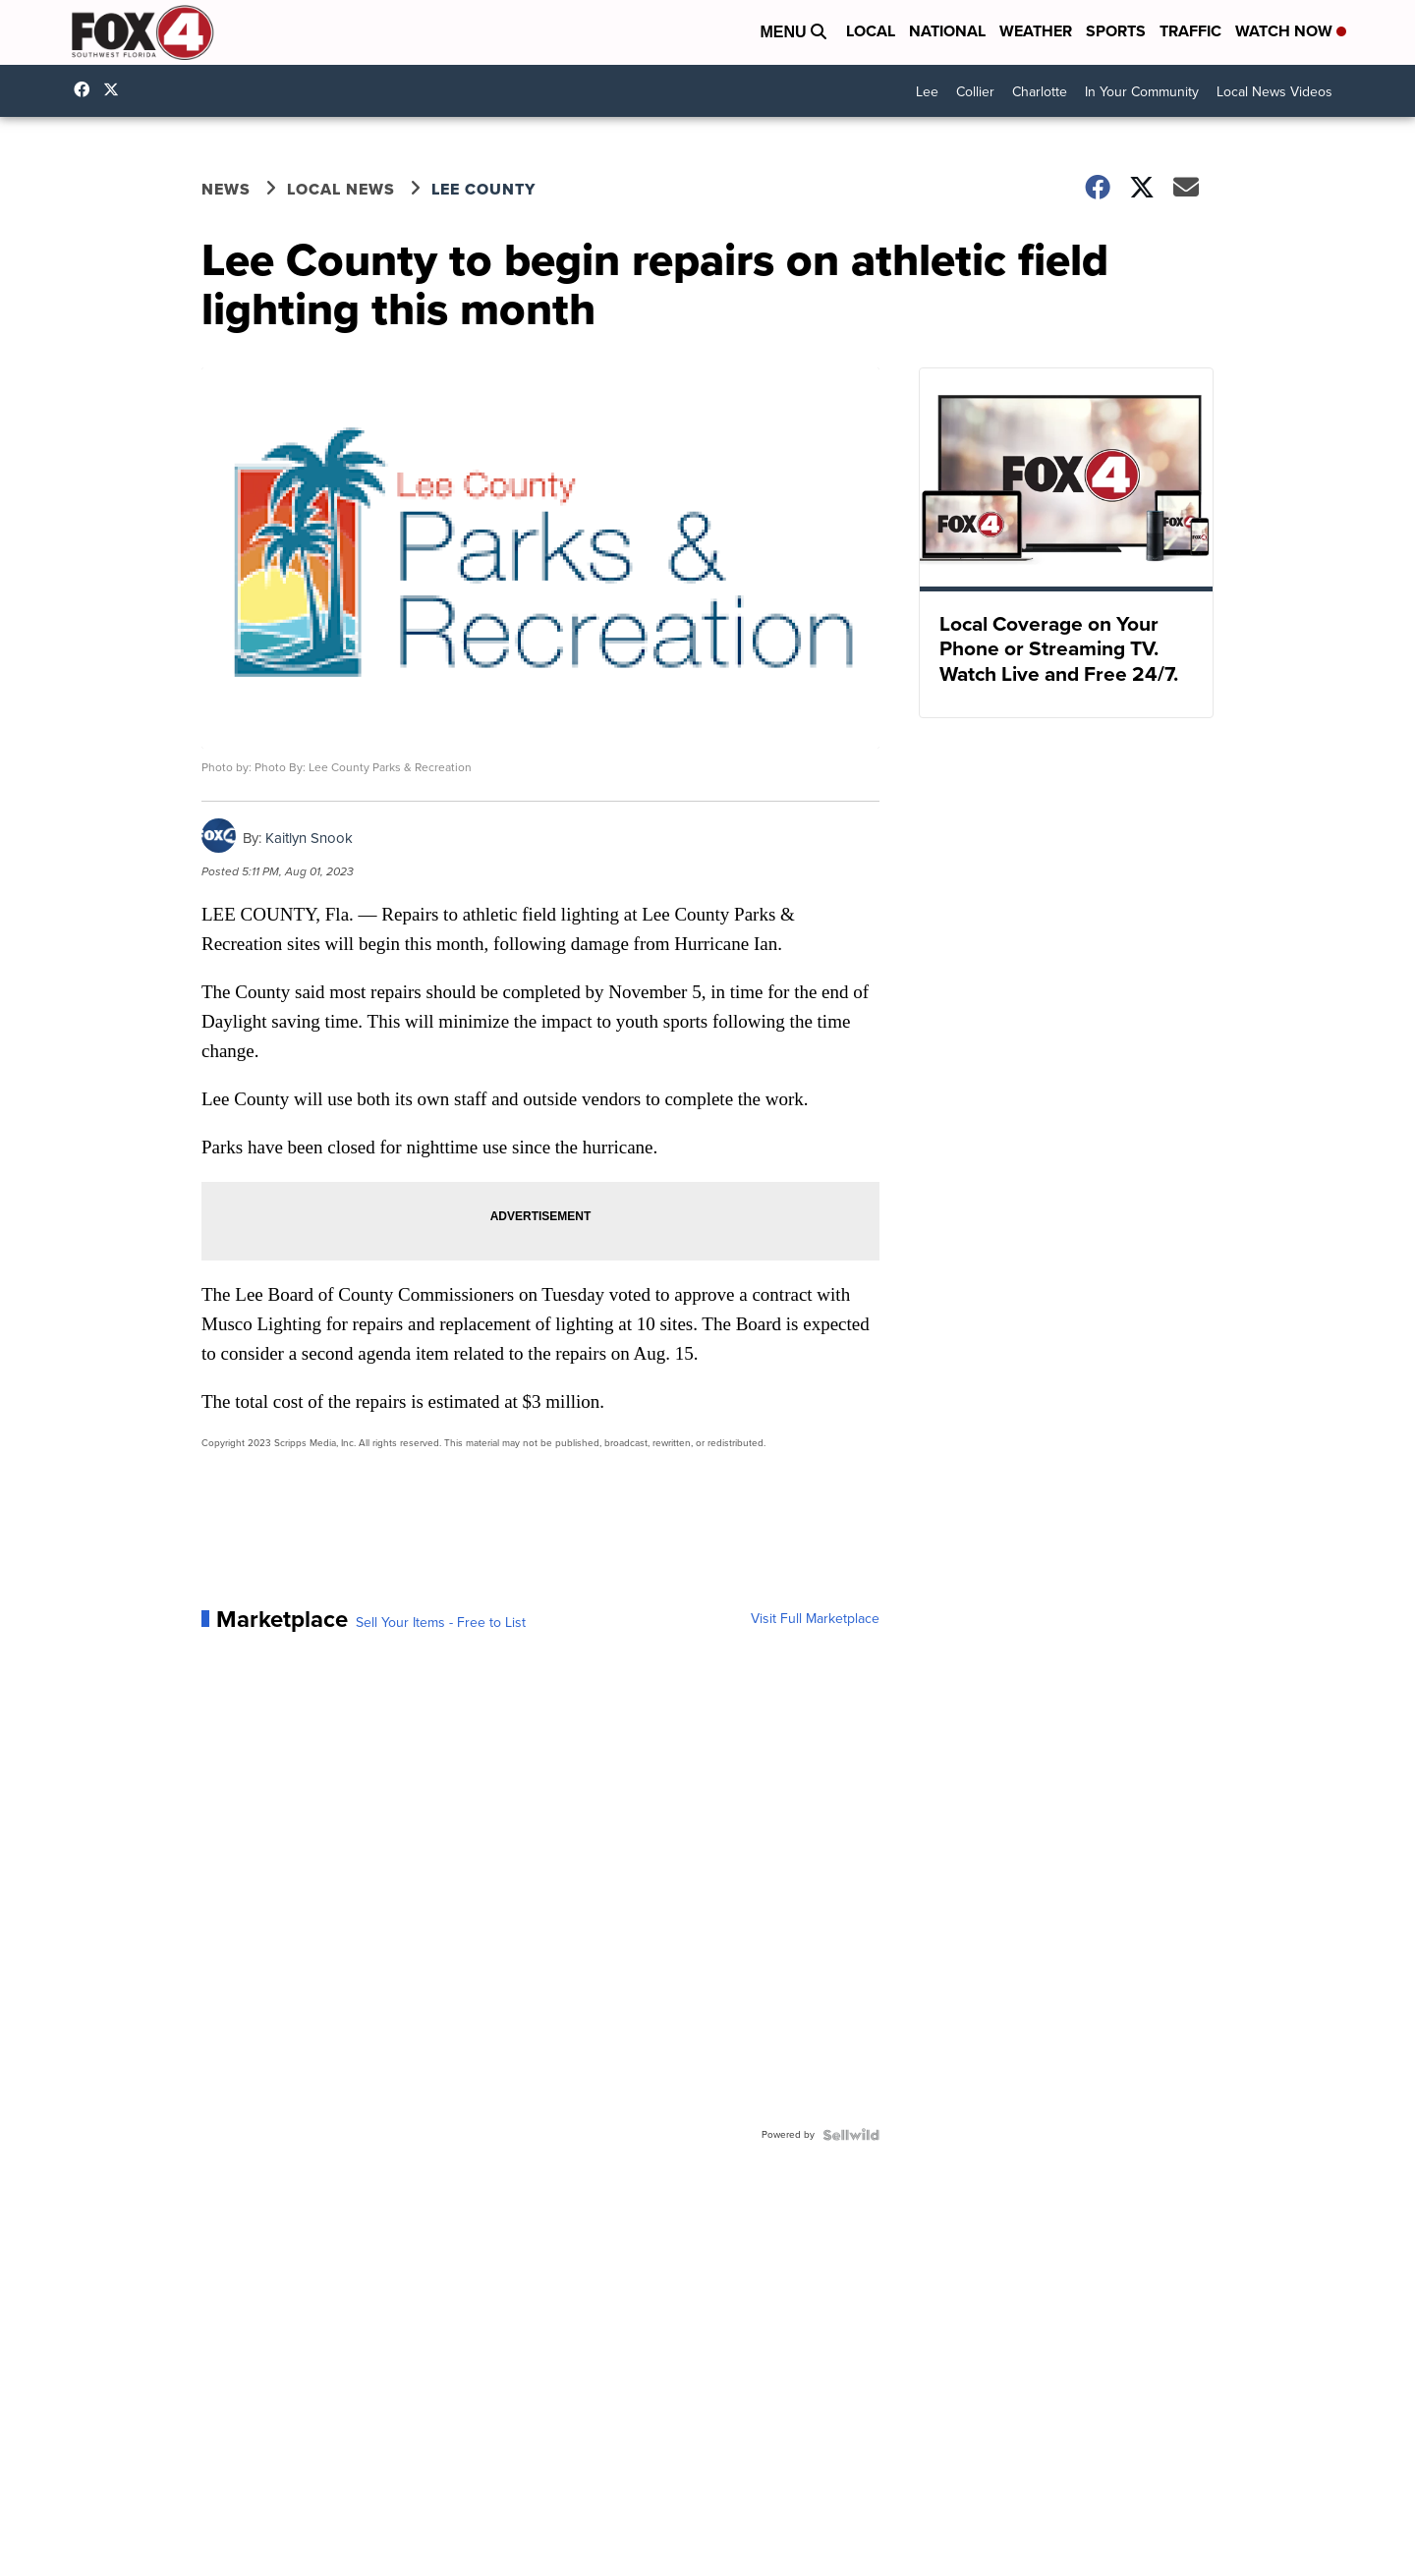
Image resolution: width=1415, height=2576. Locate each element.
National (947, 31)
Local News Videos (1274, 92)
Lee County (483, 189)
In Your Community (1142, 92)
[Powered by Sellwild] (850, 2135)
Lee (927, 92)
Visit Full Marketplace (815, 1619)
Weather (1035, 31)
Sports (1116, 31)
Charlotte (1039, 92)
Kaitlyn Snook (309, 838)
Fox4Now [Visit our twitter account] (116, 89)
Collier (975, 92)
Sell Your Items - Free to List (441, 1623)
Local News (341, 189)
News (226, 189)
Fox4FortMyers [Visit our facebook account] (86, 89)
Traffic (1190, 31)
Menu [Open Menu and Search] (793, 32)
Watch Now (1290, 31)
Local (870, 31)
